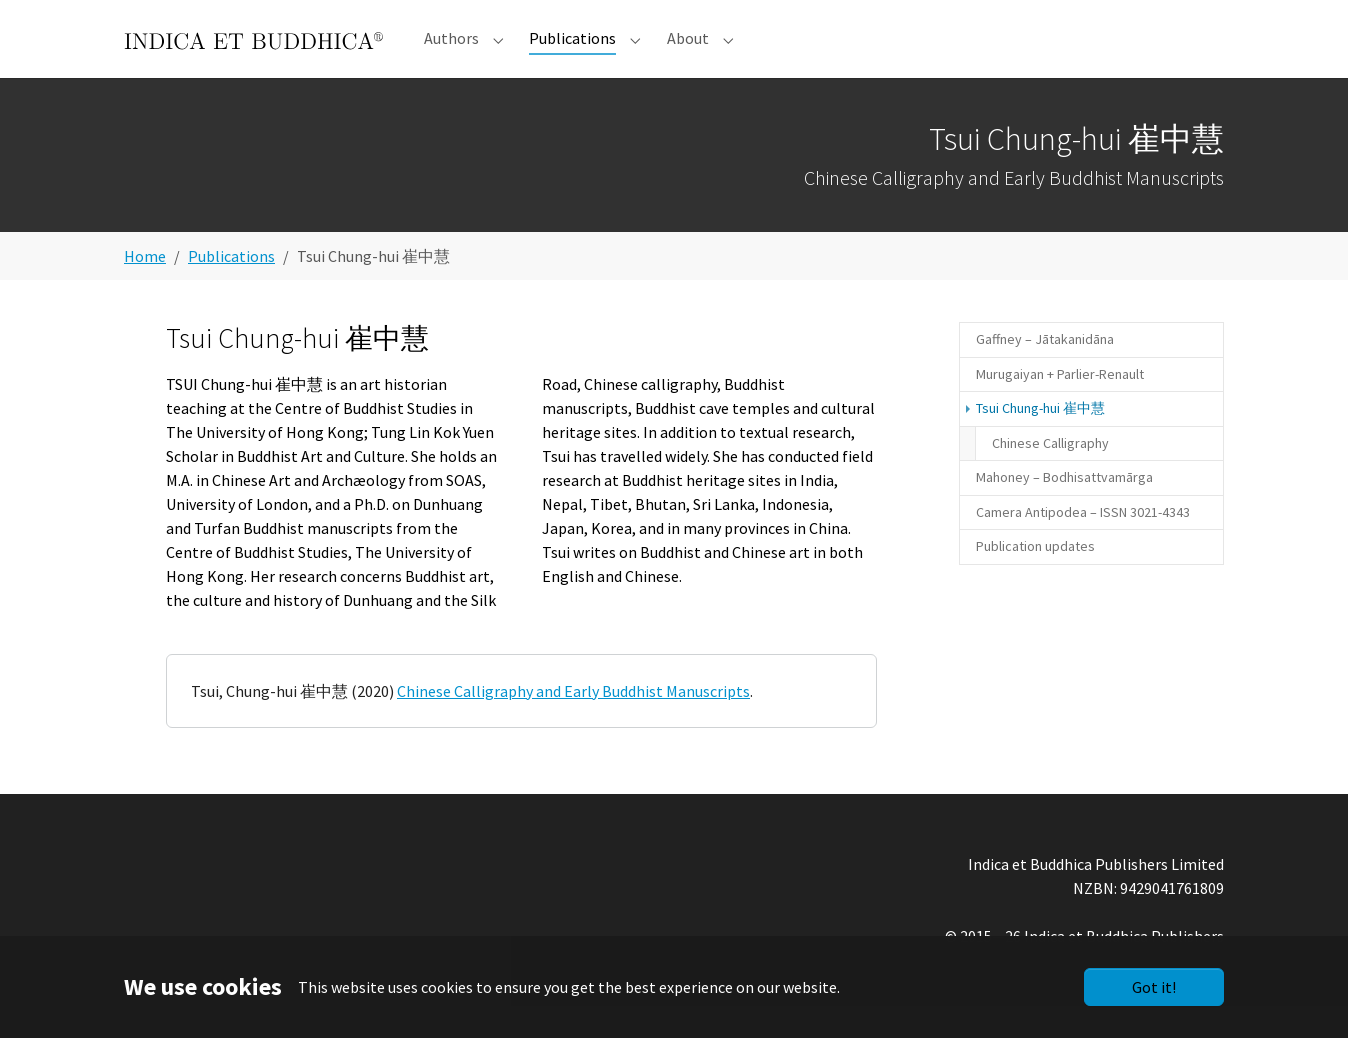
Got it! (1154, 987)
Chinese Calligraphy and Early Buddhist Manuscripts (573, 723)
